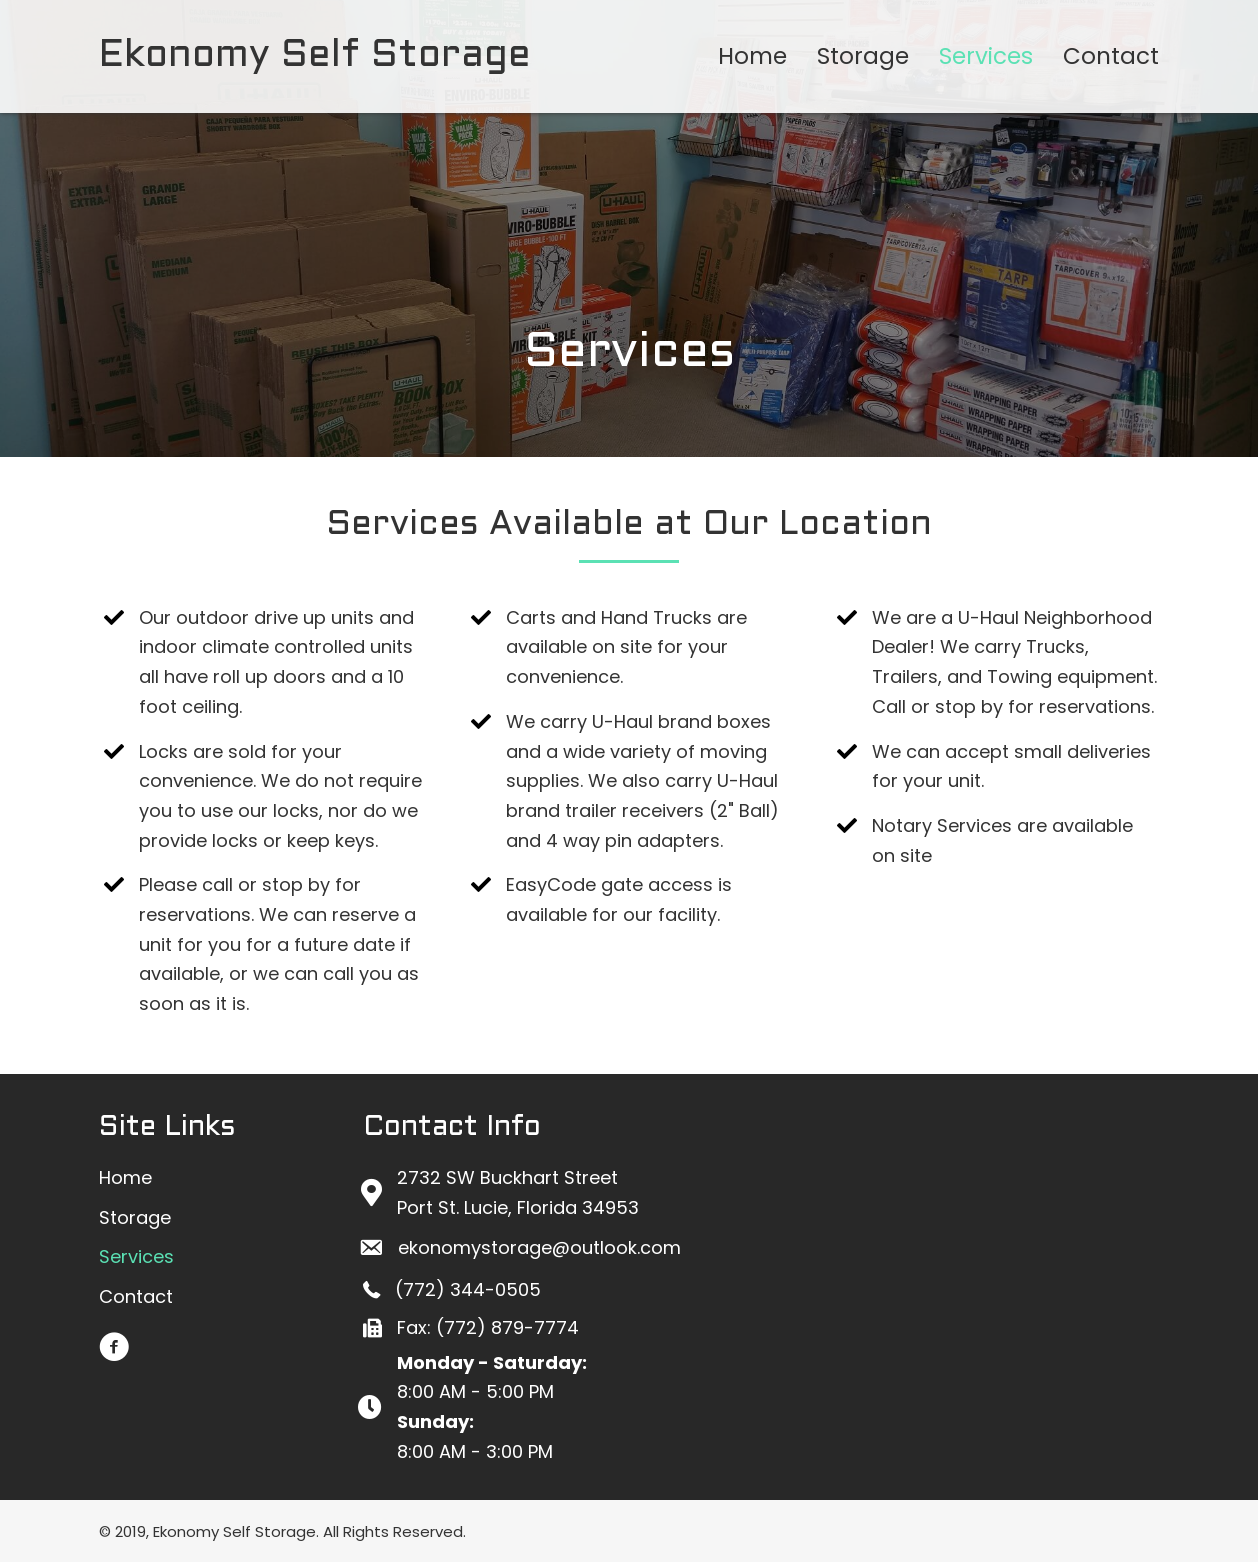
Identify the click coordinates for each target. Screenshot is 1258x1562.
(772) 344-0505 (468, 1289)
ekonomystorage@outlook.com (539, 1247)
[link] (752, 57)
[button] (114, 1347)
